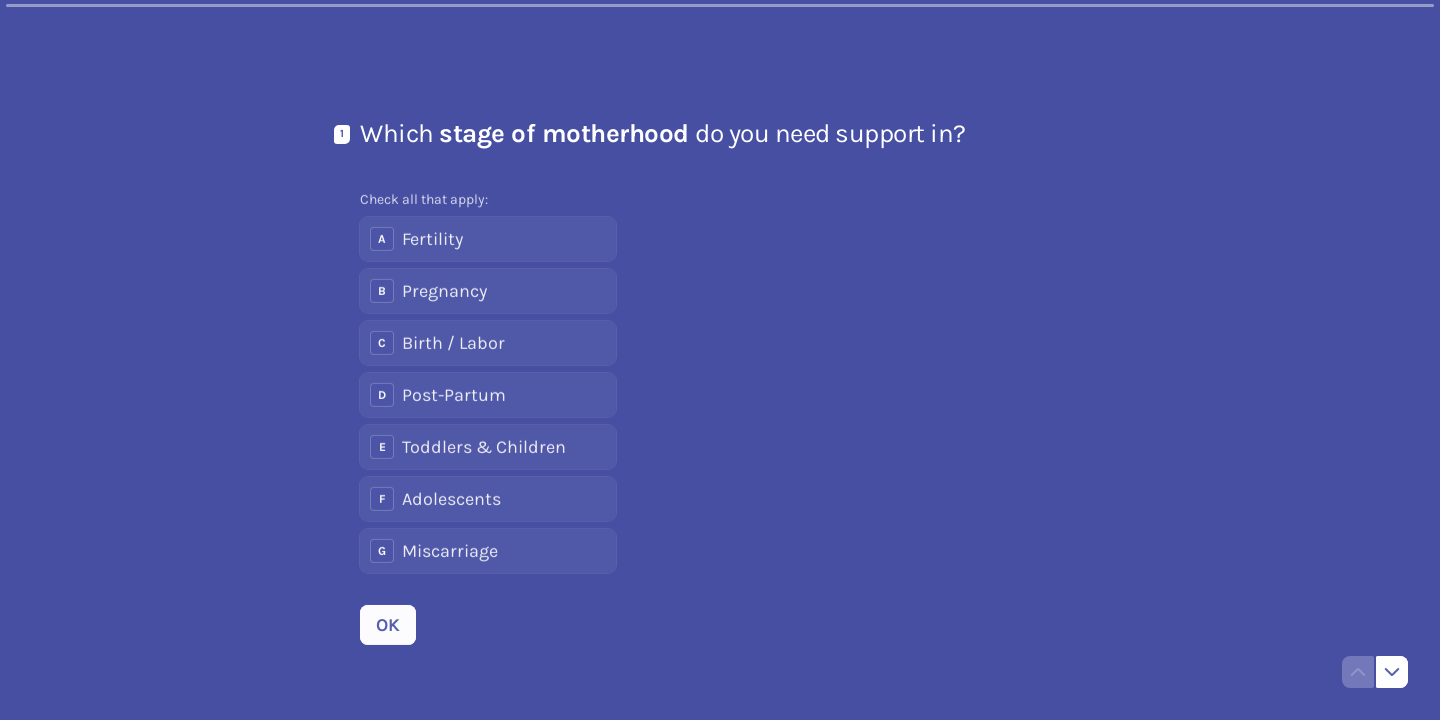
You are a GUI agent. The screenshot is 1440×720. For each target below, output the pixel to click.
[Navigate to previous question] (1358, 672)
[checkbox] (488, 239)
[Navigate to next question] (1392, 672)
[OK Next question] (388, 625)
